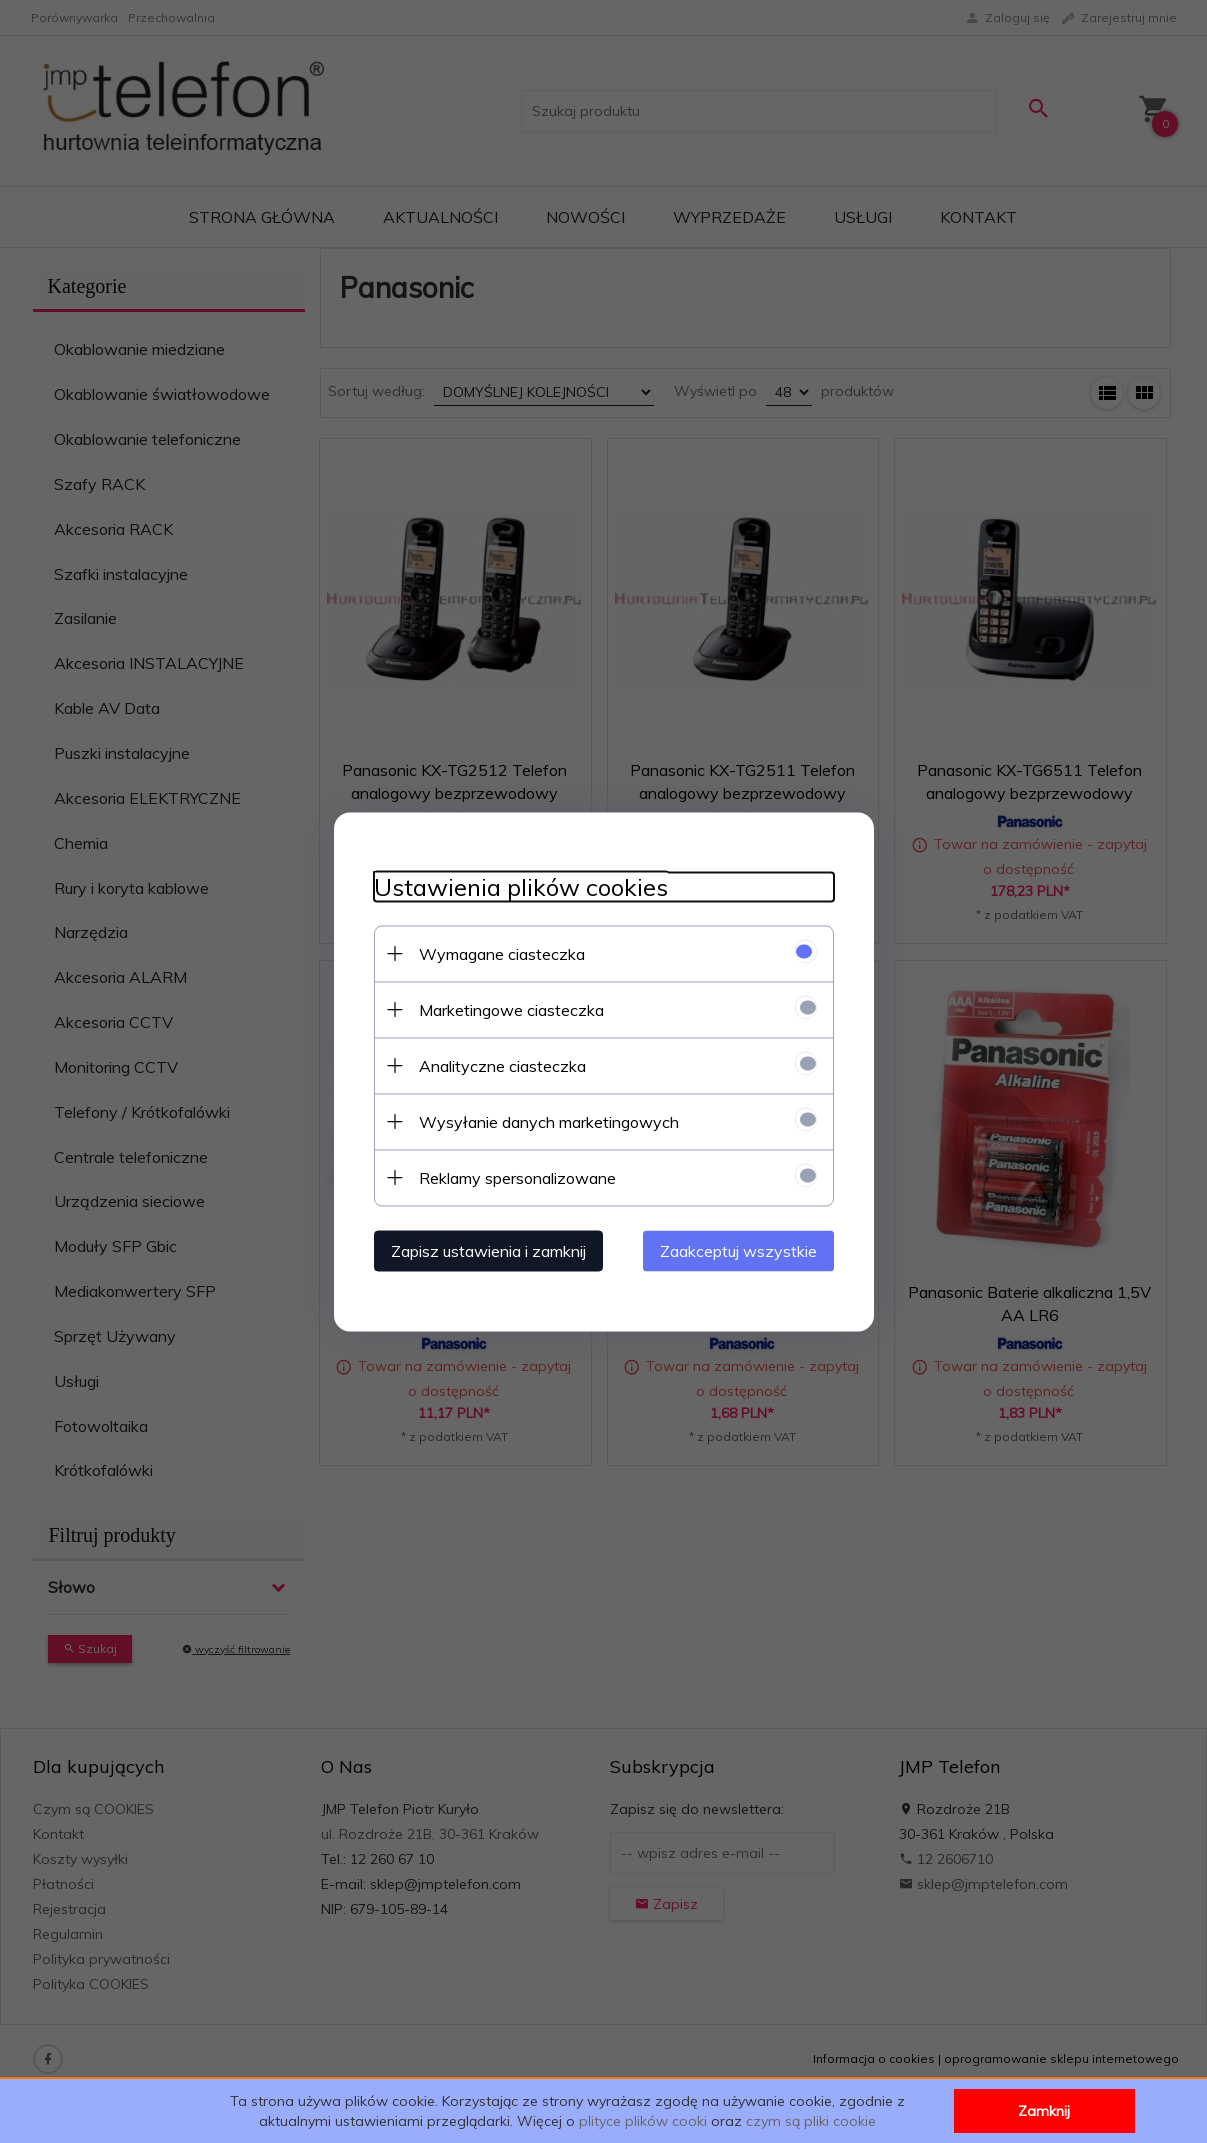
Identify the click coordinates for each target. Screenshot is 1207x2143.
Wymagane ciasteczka (502, 953)
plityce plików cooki (643, 2121)
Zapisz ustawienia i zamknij (488, 1250)
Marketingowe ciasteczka (511, 1009)
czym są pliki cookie (811, 2121)
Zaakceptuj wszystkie (738, 1250)
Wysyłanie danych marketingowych (549, 1121)
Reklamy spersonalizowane (517, 1177)
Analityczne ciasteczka (502, 1065)
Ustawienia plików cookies (521, 886)
